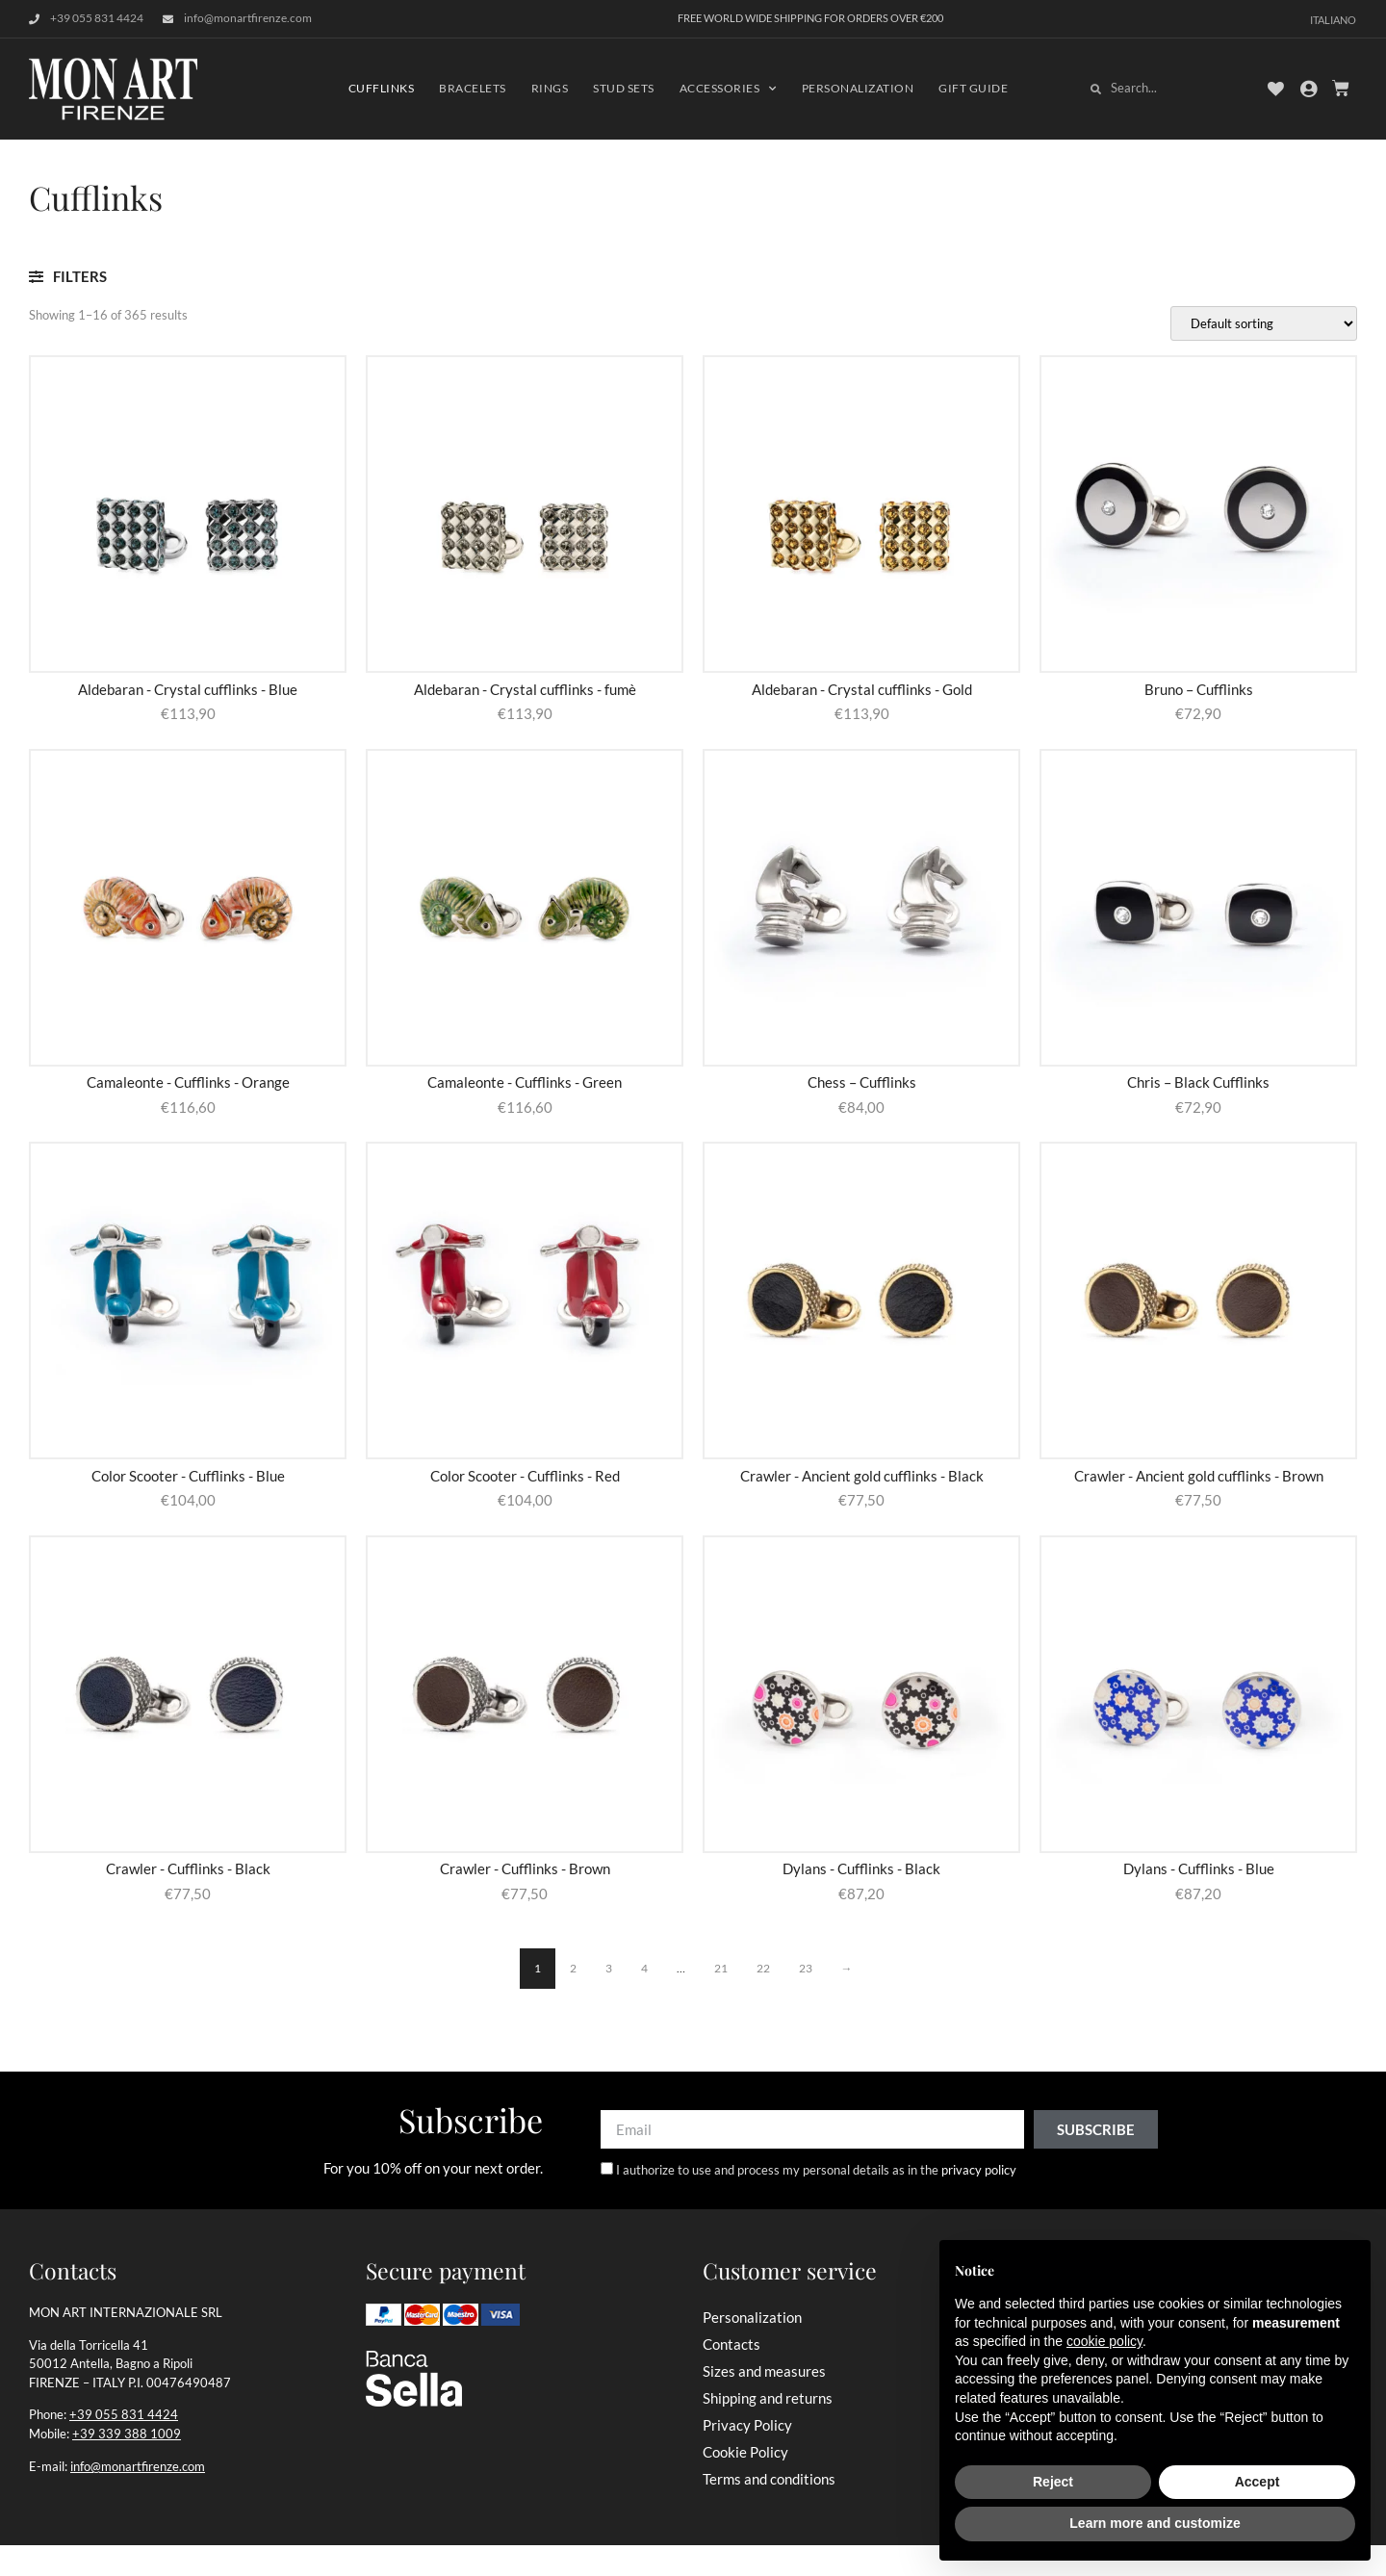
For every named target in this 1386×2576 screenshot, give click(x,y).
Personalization (858, 88)
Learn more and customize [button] (1154, 2523)
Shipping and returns (768, 2398)
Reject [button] (1053, 2481)
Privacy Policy (747, 2425)
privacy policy (978, 2170)
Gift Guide (973, 88)
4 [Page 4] (644, 1968)
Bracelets (472, 88)
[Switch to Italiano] (1333, 19)
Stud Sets (623, 88)
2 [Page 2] (573, 1968)
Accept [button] (1257, 2481)
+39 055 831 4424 (123, 2414)
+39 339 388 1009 (126, 2433)
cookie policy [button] (1104, 2341)
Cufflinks (381, 88)
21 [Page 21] (721, 1968)
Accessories (728, 88)
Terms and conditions (769, 2478)
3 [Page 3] (608, 1968)
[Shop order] (1263, 323)
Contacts (731, 2344)
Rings (550, 88)
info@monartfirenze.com (137, 2466)
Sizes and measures (764, 2371)
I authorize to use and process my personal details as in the (816, 2170)
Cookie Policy (745, 2451)
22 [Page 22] (763, 1968)
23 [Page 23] (805, 1968)
